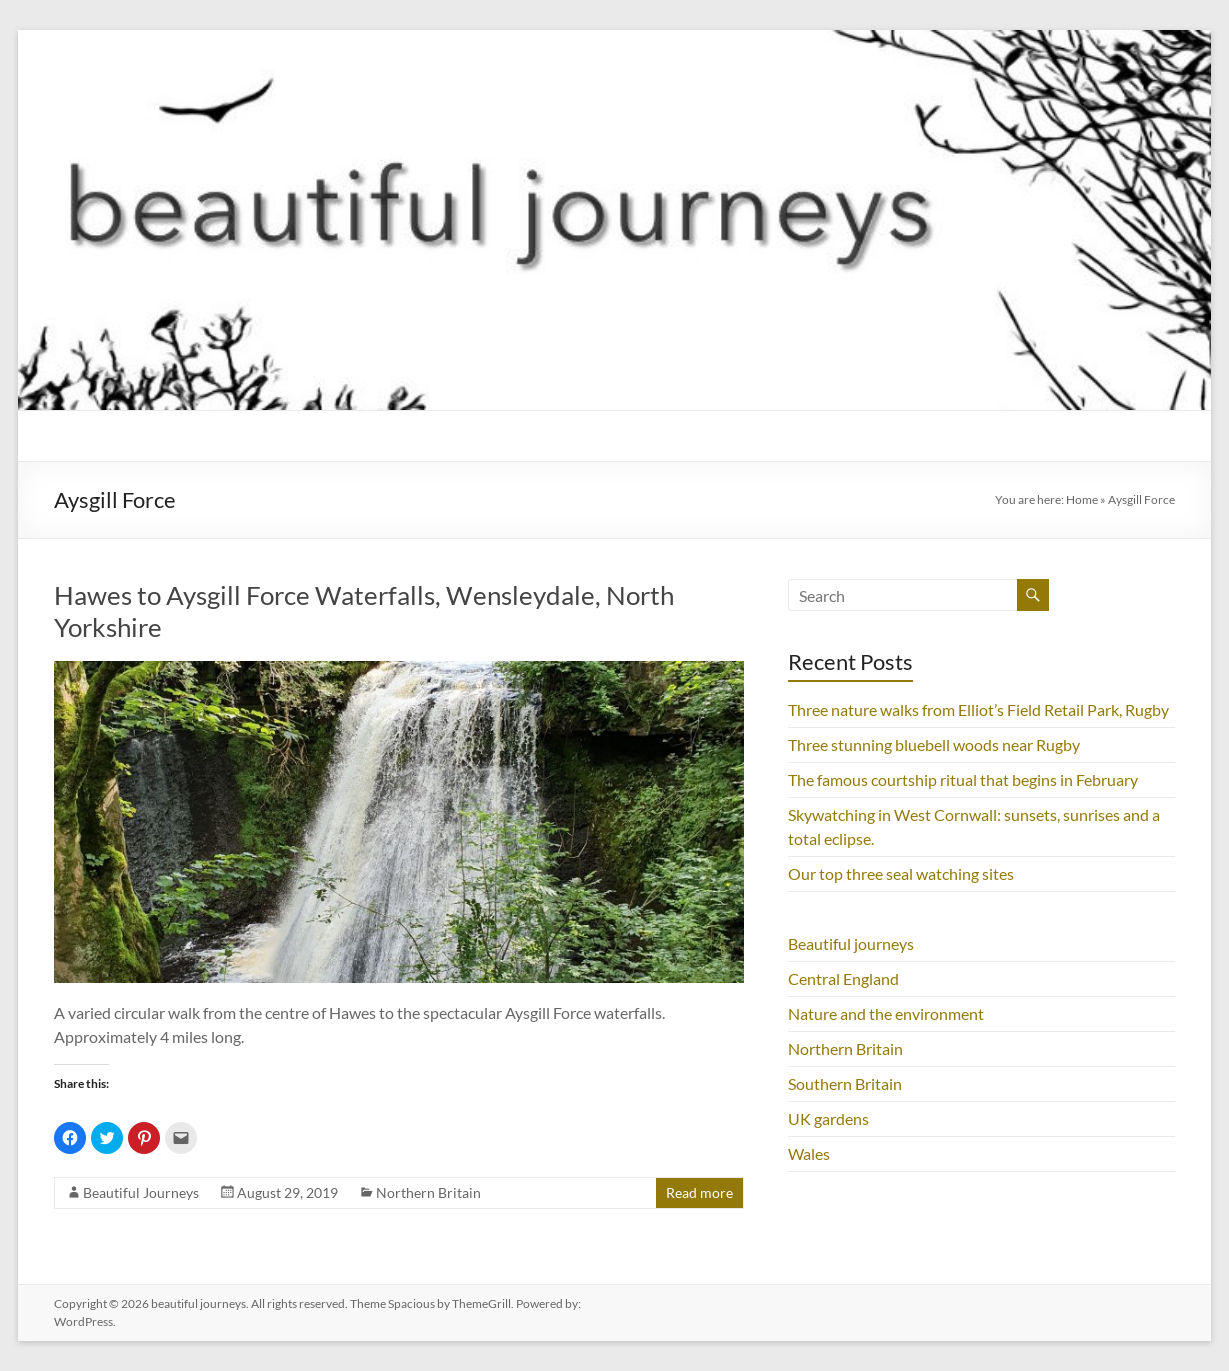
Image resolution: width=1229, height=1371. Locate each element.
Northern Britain (428, 1192)
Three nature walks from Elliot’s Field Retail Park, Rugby (978, 709)
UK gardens (828, 1118)
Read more (699, 1192)
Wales (809, 1153)
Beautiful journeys (851, 943)
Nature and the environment (886, 1013)
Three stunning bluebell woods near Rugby (934, 744)
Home (1082, 499)
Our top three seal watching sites (901, 873)
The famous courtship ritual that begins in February (963, 779)
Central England (843, 978)
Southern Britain (845, 1083)
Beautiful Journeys (141, 1192)
